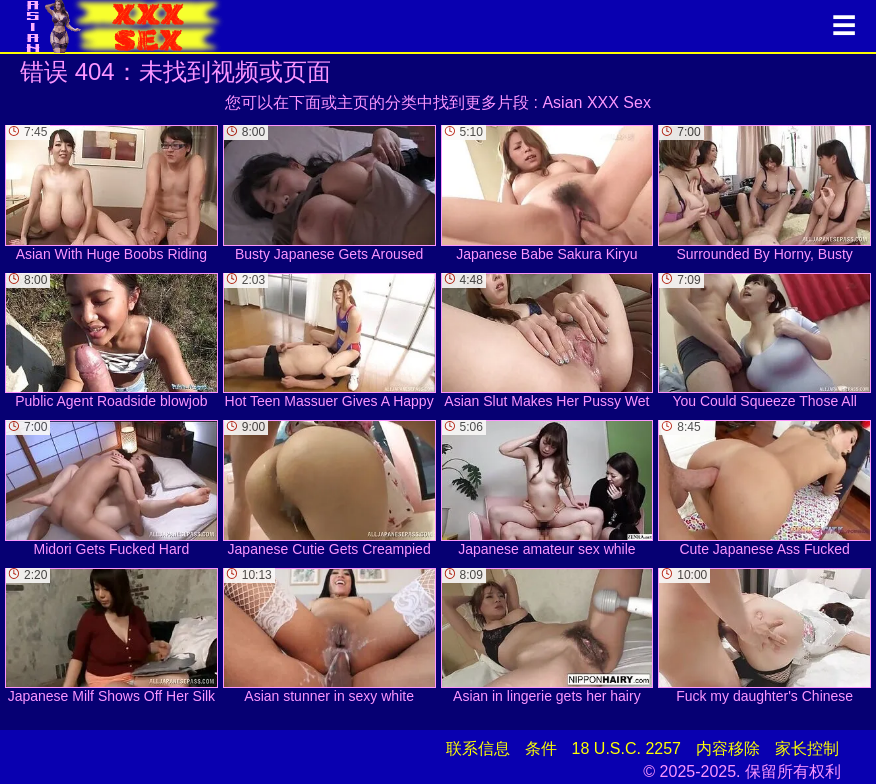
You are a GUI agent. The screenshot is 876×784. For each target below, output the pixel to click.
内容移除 (728, 748)
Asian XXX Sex (596, 102)
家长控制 (807, 748)
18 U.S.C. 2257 (626, 748)
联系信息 (478, 748)
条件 (541, 748)
